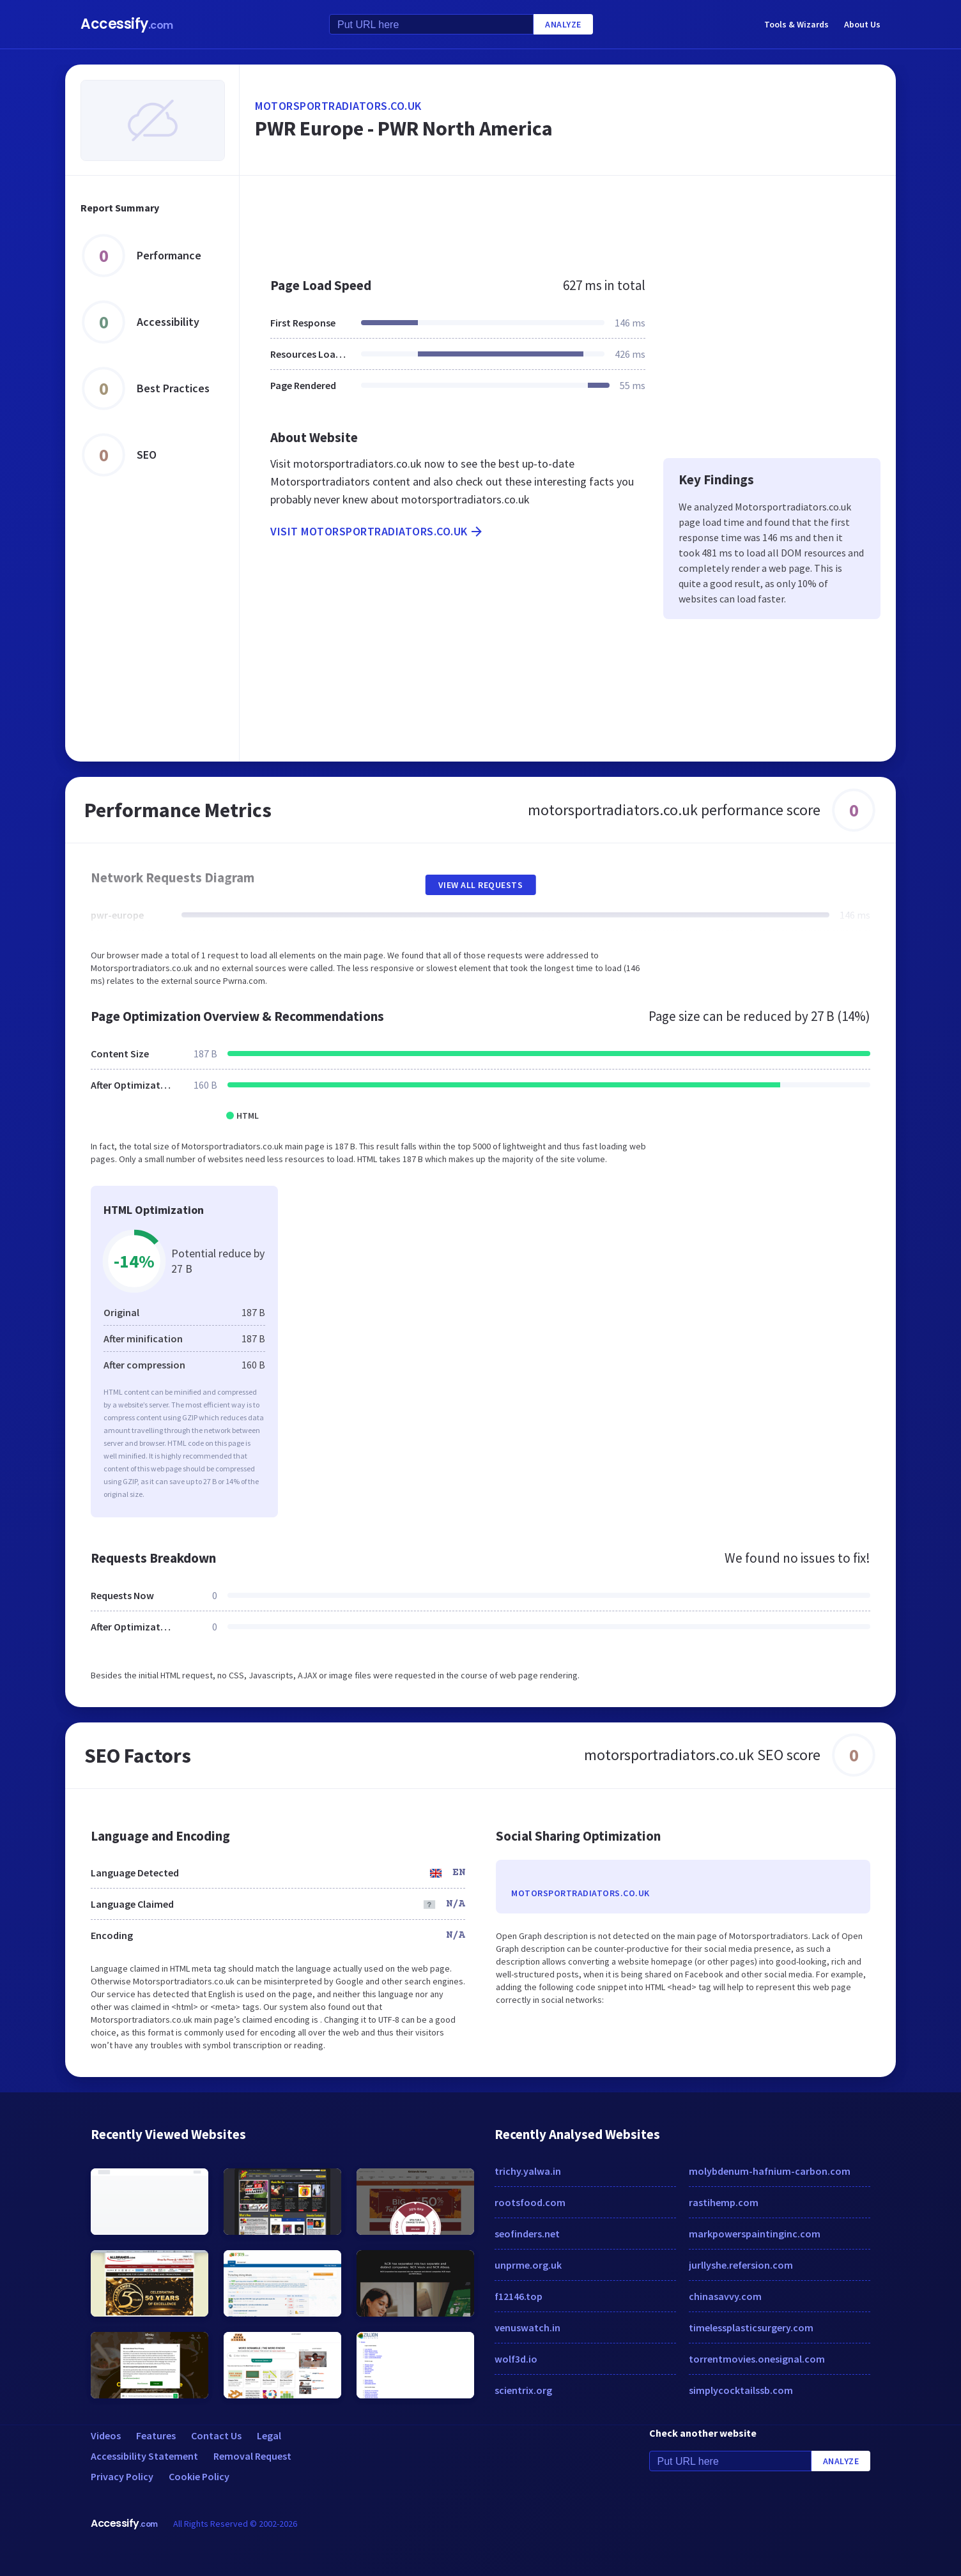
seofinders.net (527, 2233)
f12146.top (518, 2296)
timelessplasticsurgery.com (751, 2327)
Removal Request (252, 2456)
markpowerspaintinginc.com (754, 2233)
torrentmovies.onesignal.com (757, 2358)
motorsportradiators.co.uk (338, 105)
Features (156, 2435)
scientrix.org (523, 2390)
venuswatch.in (527, 2327)
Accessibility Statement (144, 2456)
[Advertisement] (567, 220)
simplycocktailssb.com (741, 2390)
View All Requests (480, 885)
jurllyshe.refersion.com (741, 2264)
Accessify (127, 24)
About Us (862, 24)
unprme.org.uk (528, 2264)
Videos (106, 2435)
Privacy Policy (122, 2476)
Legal (269, 2435)
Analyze (563, 24)
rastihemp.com (723, 2202)
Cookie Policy (199, 2476)
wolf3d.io (516, 2358)
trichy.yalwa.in (528, 2171)
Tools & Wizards (796, 24)
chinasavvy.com (725, 2296)
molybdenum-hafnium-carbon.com (769, 2171)
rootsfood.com (530, 2202)
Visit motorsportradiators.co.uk (377, 531)
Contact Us (216, 2435)
